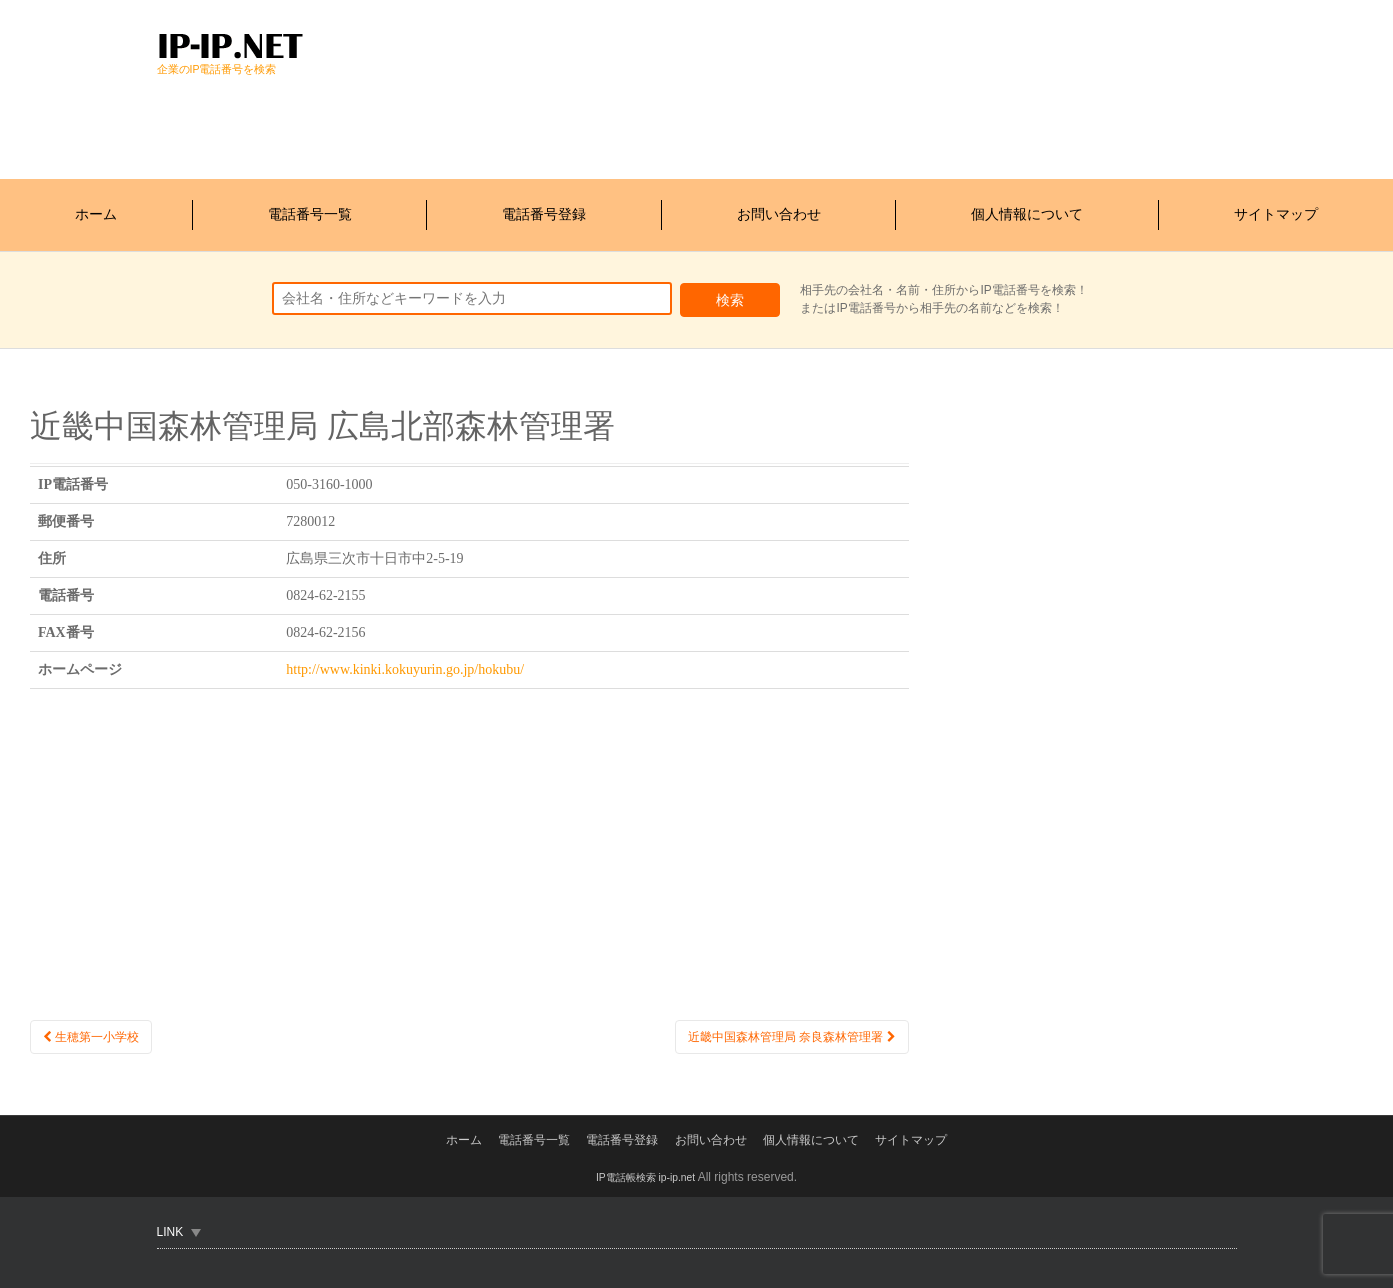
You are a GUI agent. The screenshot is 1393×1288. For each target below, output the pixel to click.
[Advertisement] (521, 124)
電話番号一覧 (310, 206)
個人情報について (1027, 206)
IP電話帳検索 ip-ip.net (645, 1176)
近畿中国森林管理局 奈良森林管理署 (775, 1022)
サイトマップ (1276, 206)
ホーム (96, 206)
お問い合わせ (779, 206)
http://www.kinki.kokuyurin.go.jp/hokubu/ (405, 653)
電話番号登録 (544, 206)
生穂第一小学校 (99, 1022)
